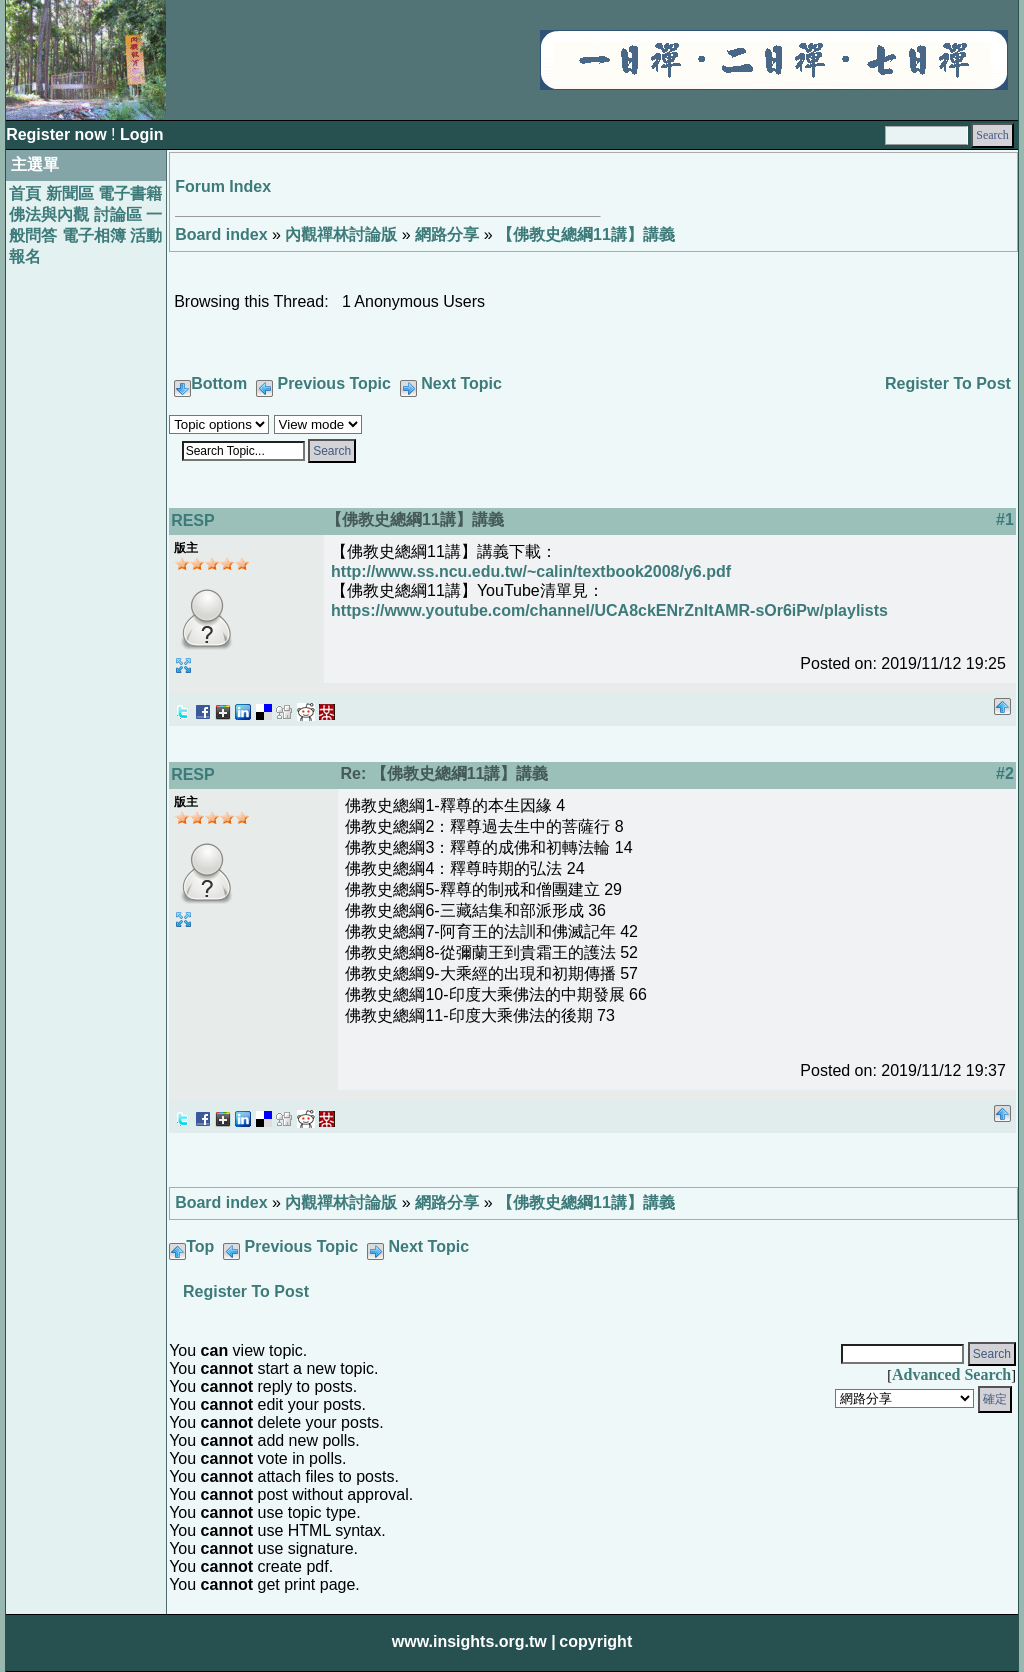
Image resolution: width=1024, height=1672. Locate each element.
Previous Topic (334, 383)
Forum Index (223, 186)
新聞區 (70, 193)
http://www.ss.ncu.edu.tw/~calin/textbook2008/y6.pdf (531, 571)
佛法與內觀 (49, 214)
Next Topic (461, 383)
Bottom (219, 383)
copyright (595, 1641)
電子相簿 (94, 235)
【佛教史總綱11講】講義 (586, 234)
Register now (58, 134)
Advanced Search (951, 1374)
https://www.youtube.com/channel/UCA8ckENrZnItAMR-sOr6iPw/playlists (609, 610)
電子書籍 (130, 193)
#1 (1005, 519)
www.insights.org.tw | (474, 1641)
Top (200, 1246)
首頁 (25, 193)
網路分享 (447, 234)
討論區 (118, 214)
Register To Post (948, 383)
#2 (1005, 773)
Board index (221, 234)
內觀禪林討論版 (341, 234)
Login (142, 134)
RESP (193, 520)
